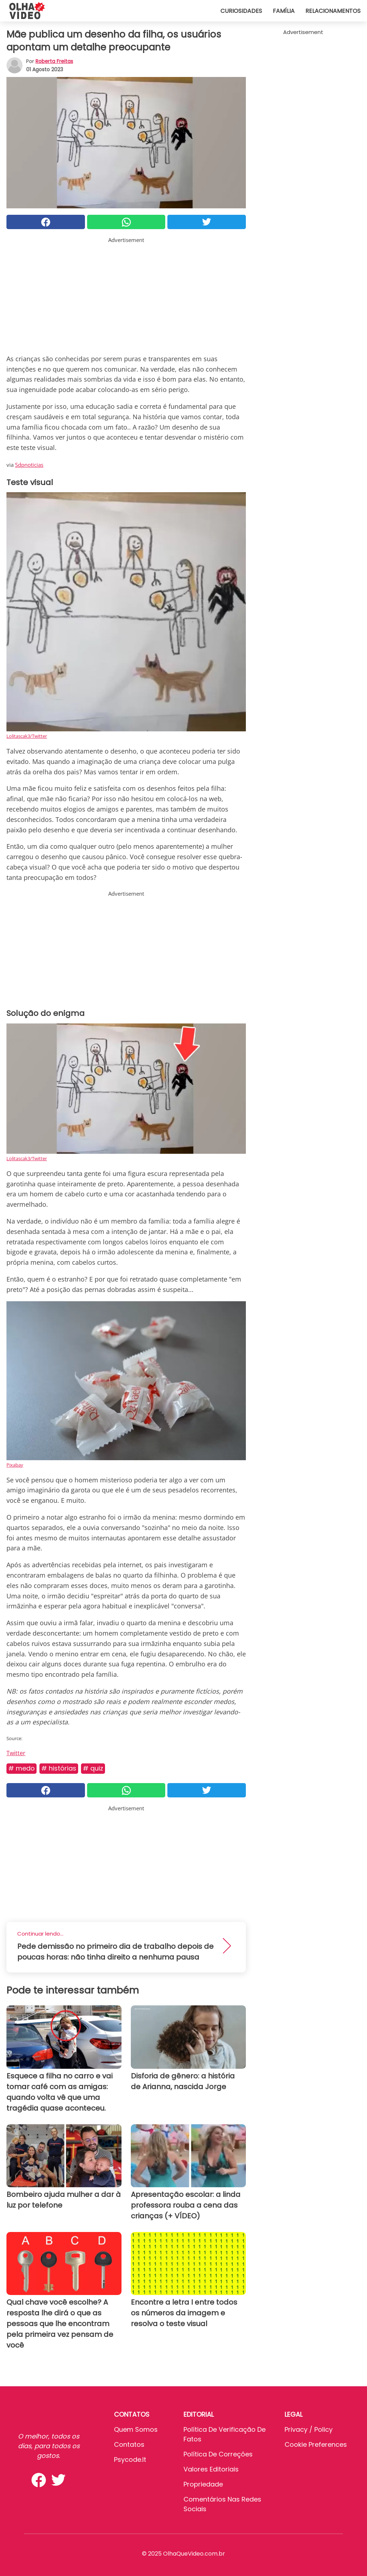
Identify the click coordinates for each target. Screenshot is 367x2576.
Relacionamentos (333, 11)
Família (284, 11)
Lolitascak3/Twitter (26, 736)
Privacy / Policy (309, 2429)
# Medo (21, 1768)
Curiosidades (241, 11)
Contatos (129, 2444)
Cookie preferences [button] (316, 2444)
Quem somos (136, 2429)
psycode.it (130, 2459)
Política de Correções (218, 2454)
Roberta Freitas (54, 61)
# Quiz (93, 1768)
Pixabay (14, 1465)
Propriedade (203, 2484)
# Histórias (58, 1768)
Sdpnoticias (29, 464)
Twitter (15, 1753)
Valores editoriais (211, 2469)
